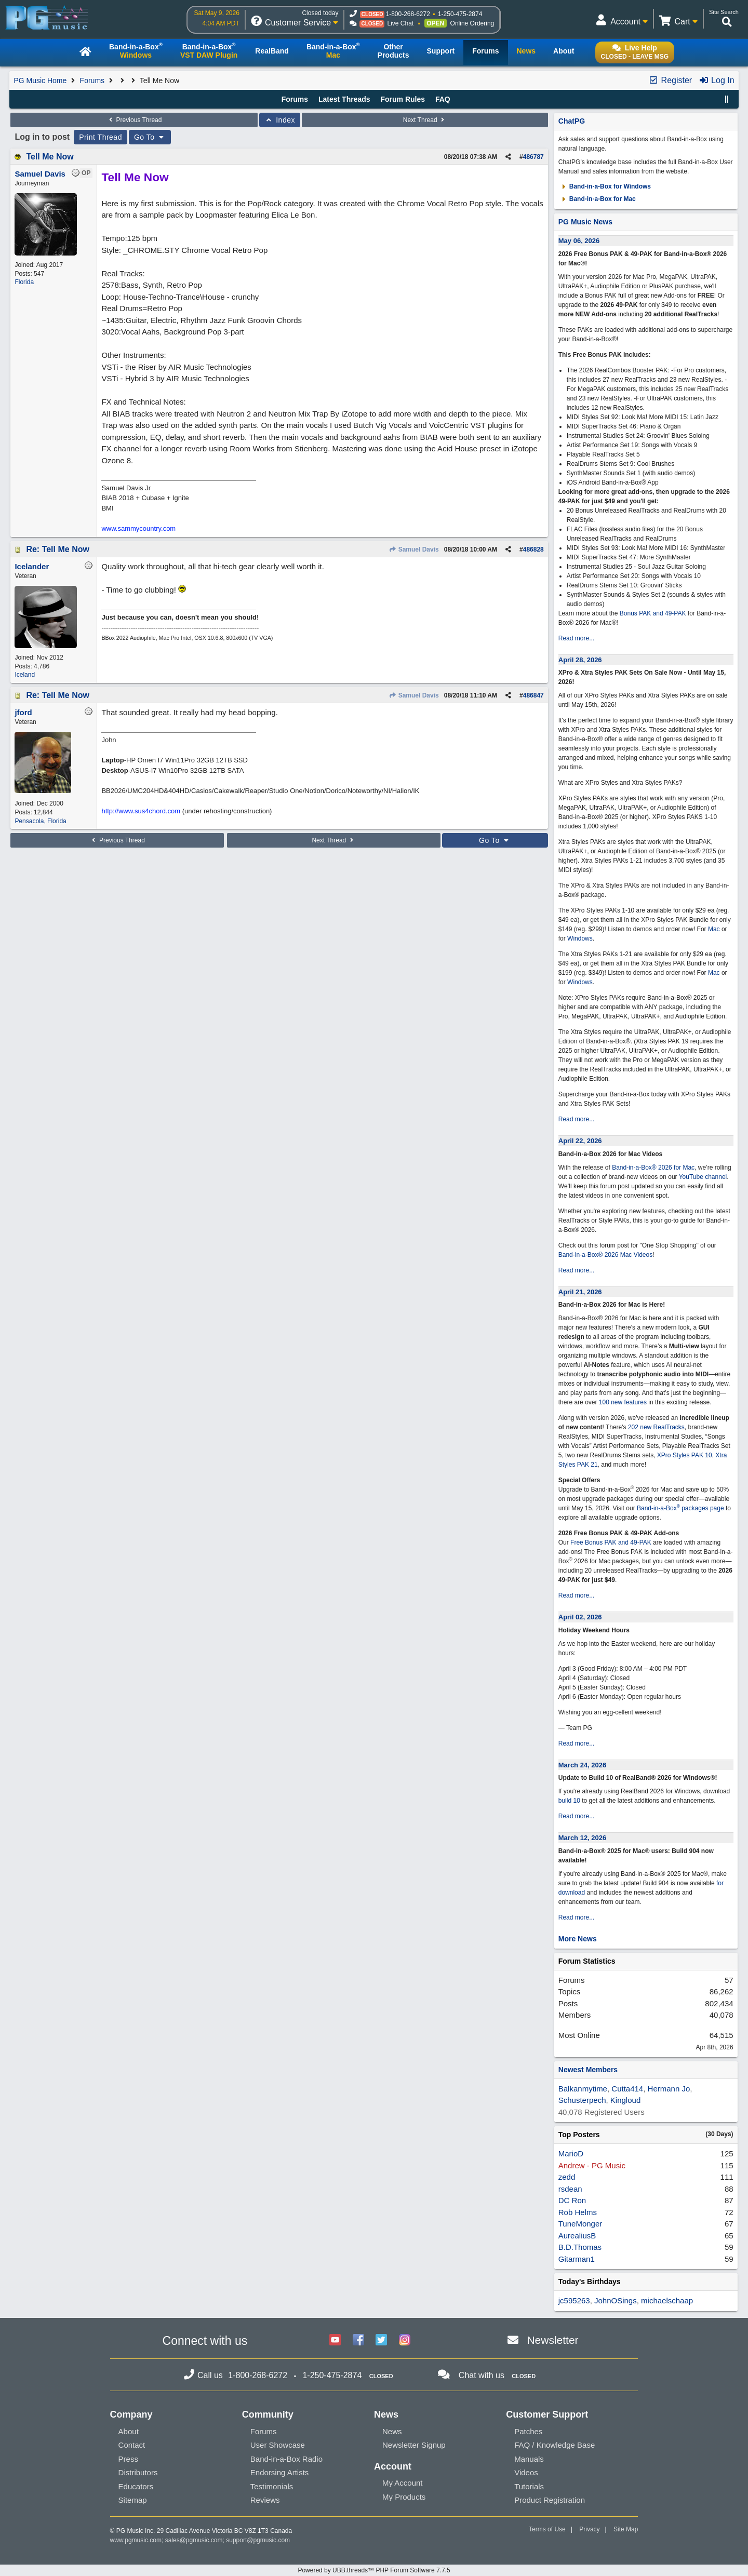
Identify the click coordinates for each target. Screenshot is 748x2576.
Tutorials (529, 2486)
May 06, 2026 (579, 241)
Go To (150, 137)
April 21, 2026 (580, 1292)
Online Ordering (472, 23)
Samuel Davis (413, 549)
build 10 (569, 1800)
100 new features (623, 1402)
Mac (714, 929)
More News (577, 1939)
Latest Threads (344, 99)
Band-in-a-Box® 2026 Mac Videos (605, 1254)
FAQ (442, 99)
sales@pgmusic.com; (195, 2540)
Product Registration (549, 2500)
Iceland (25, 674)
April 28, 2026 (580, 660)
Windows (580, 938)
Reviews (265, 2500)
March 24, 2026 (582, 1765)
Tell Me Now (49, 156)
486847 (533, 695)
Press (128, 2458)
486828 (533, 549)
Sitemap (132, 2500)
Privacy (589, 2529)
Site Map (625, 2529)
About (128, 2431)
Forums (92, 80)
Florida (24, 282)
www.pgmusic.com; (137, 2540)
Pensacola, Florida (40, 821)
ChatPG (571, 121)
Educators (136, 2486)
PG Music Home (40, 80)
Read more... (576, 638)
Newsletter (552, 2340)
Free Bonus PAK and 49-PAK (610, 1542)
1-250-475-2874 (460, 14)
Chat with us (481, 2375)
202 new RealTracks (656, 1427)
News (392, 2431)
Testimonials (271, 2486)
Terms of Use (547, 2529)
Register (670, 80)
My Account (402, 2482)
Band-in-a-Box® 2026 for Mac (653, 1167)
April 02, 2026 (580, 1617)
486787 (533, 156)
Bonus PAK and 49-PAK (653, 613)
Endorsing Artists (279, 2472)
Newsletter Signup (414, 2444)
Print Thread (100, 137)
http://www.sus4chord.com (140, 811)
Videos (526, 2472)
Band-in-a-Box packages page (680, 1508)
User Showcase (277, 2444)
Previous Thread (134, 120)
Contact (131, 2444)
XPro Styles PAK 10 (684, 1455)
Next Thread (425, 120)
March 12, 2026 (582, 1838)
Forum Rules (402, 99)
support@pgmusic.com (258, 2540)
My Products (403, 2496)
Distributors (138, 2472)
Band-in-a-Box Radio (286, 2458)
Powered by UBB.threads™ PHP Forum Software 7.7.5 (374, 2570)
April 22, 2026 (580, 1141)
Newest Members (588, 2069)
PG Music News (585, 222)
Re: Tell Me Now (57, 549)
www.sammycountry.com (138, 528)
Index (279, 120)
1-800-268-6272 (407, 14)
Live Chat (400, 23)
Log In (716, 80)
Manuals (529, 2458)
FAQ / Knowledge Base (554, 2444)
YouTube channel (703, 1176)
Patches (528, 2431)
